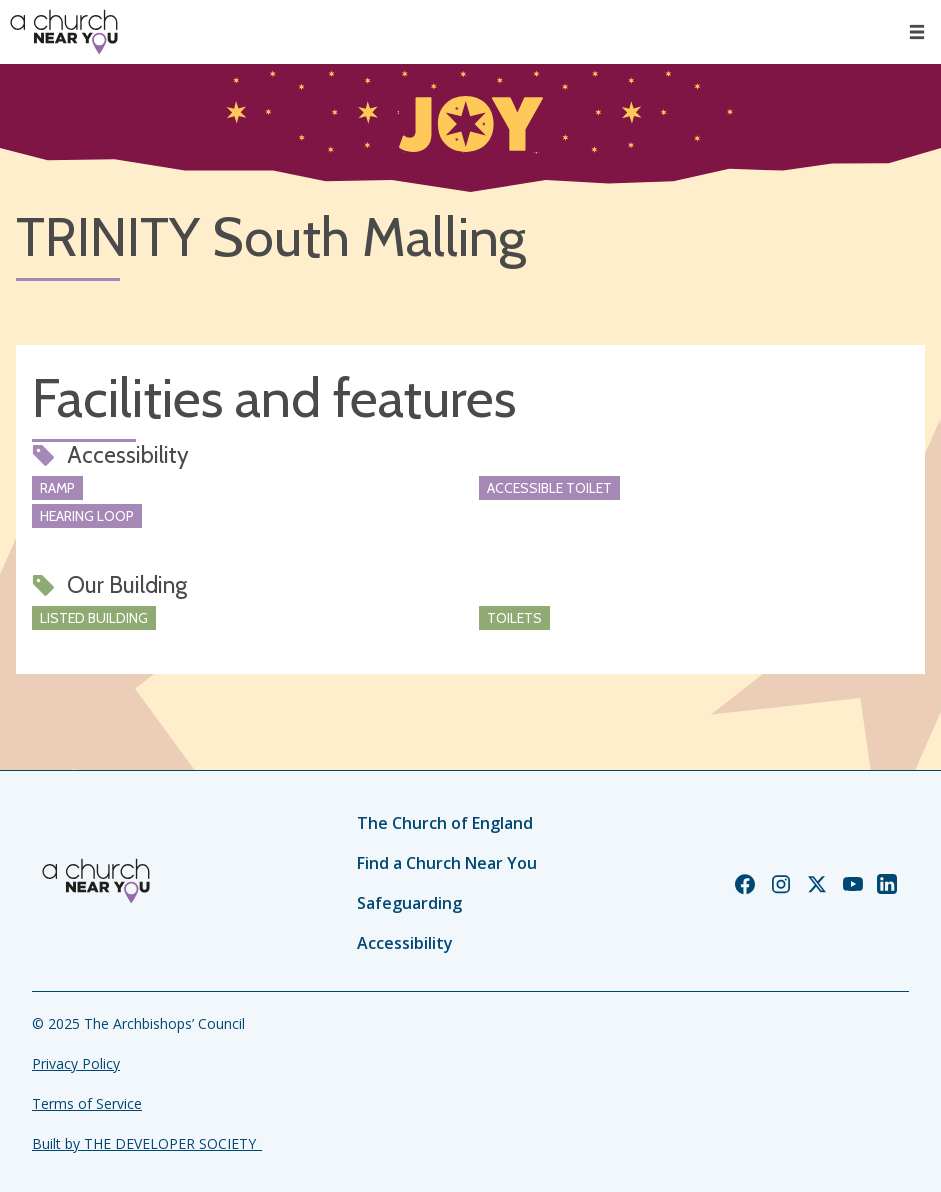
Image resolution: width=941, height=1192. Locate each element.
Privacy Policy (76, 1063)
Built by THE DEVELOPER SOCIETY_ (147, 1143)
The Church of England (445, 823)
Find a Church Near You (447, 863)
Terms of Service (87, 1103)
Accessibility (405, 943)
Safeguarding (409, 903)
